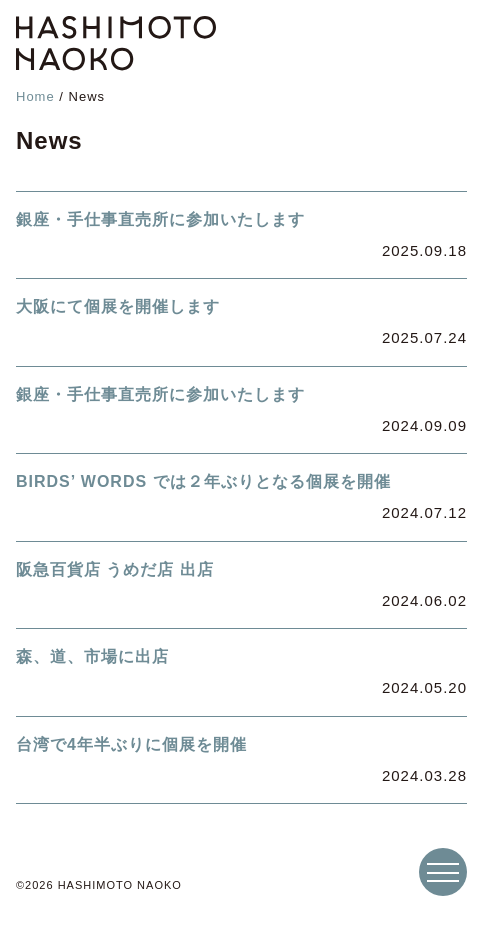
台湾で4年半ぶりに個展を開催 (131, 744)
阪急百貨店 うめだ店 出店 (115, 569)
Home (35, 96)
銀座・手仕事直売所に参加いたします (160, 219)
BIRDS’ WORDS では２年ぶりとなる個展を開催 (203, 481)
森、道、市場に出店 (92, 656)
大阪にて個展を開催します (118, 306)
